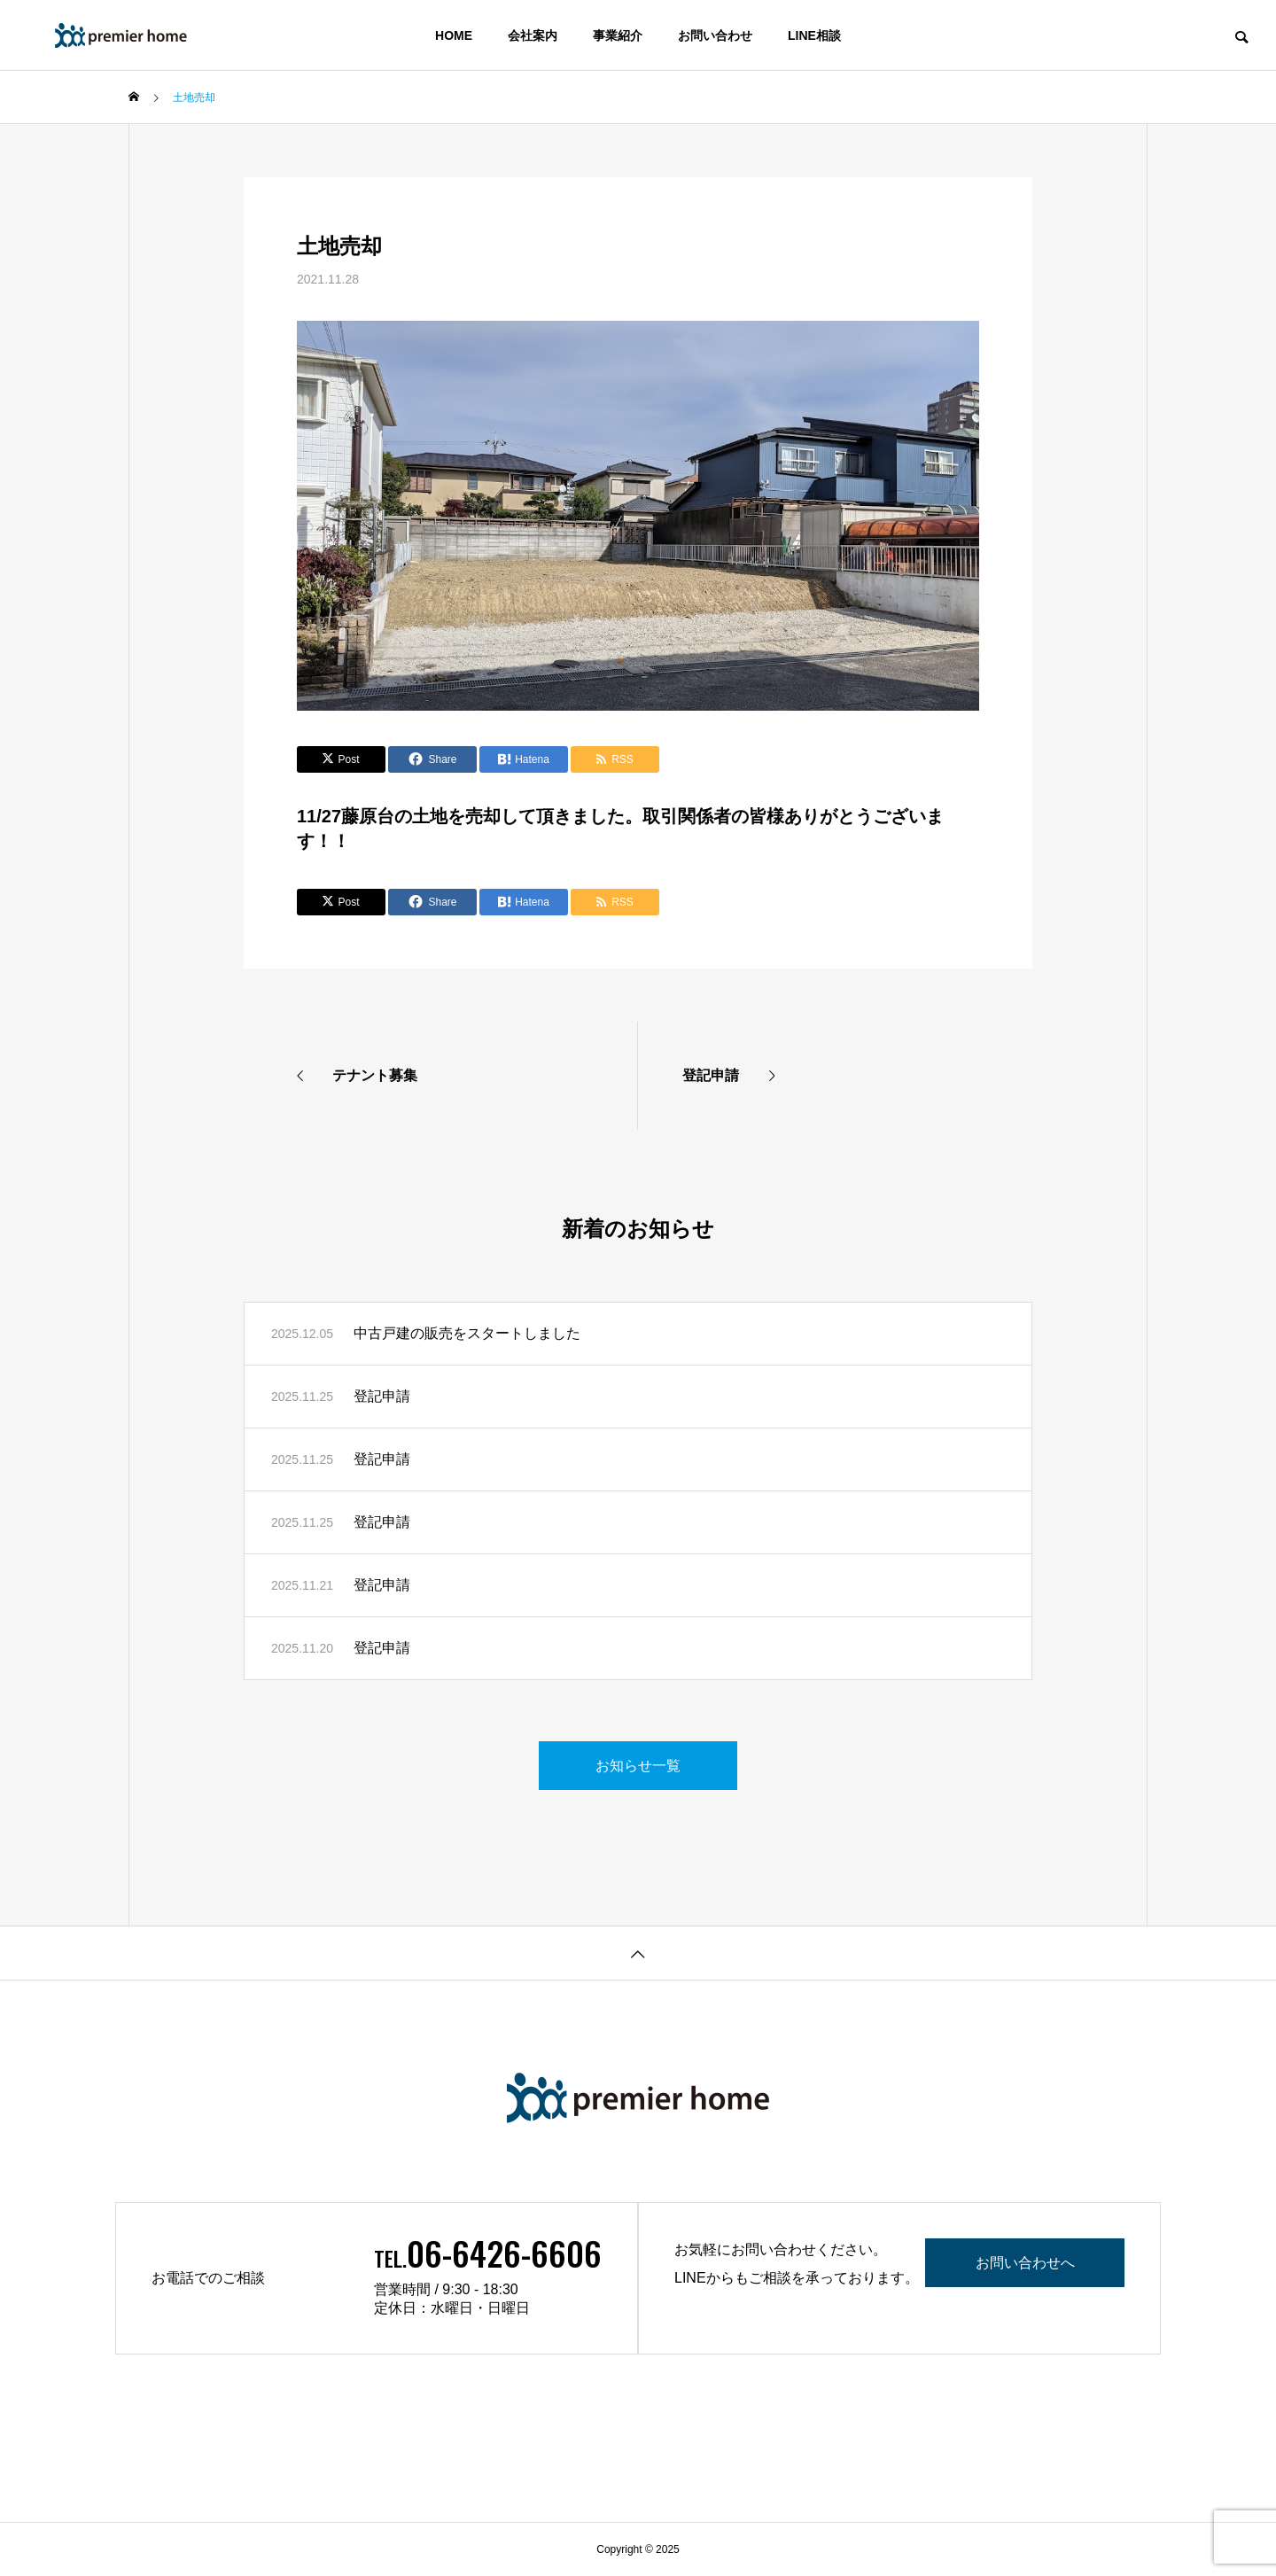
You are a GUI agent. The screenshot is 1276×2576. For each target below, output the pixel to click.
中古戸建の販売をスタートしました (467, 1333)
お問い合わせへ (1027, 2262)
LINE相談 (814, 35)
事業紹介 (617, 35)
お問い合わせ (715, 35)
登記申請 (382, 1396)
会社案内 (532, 35)
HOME (453, 35)
